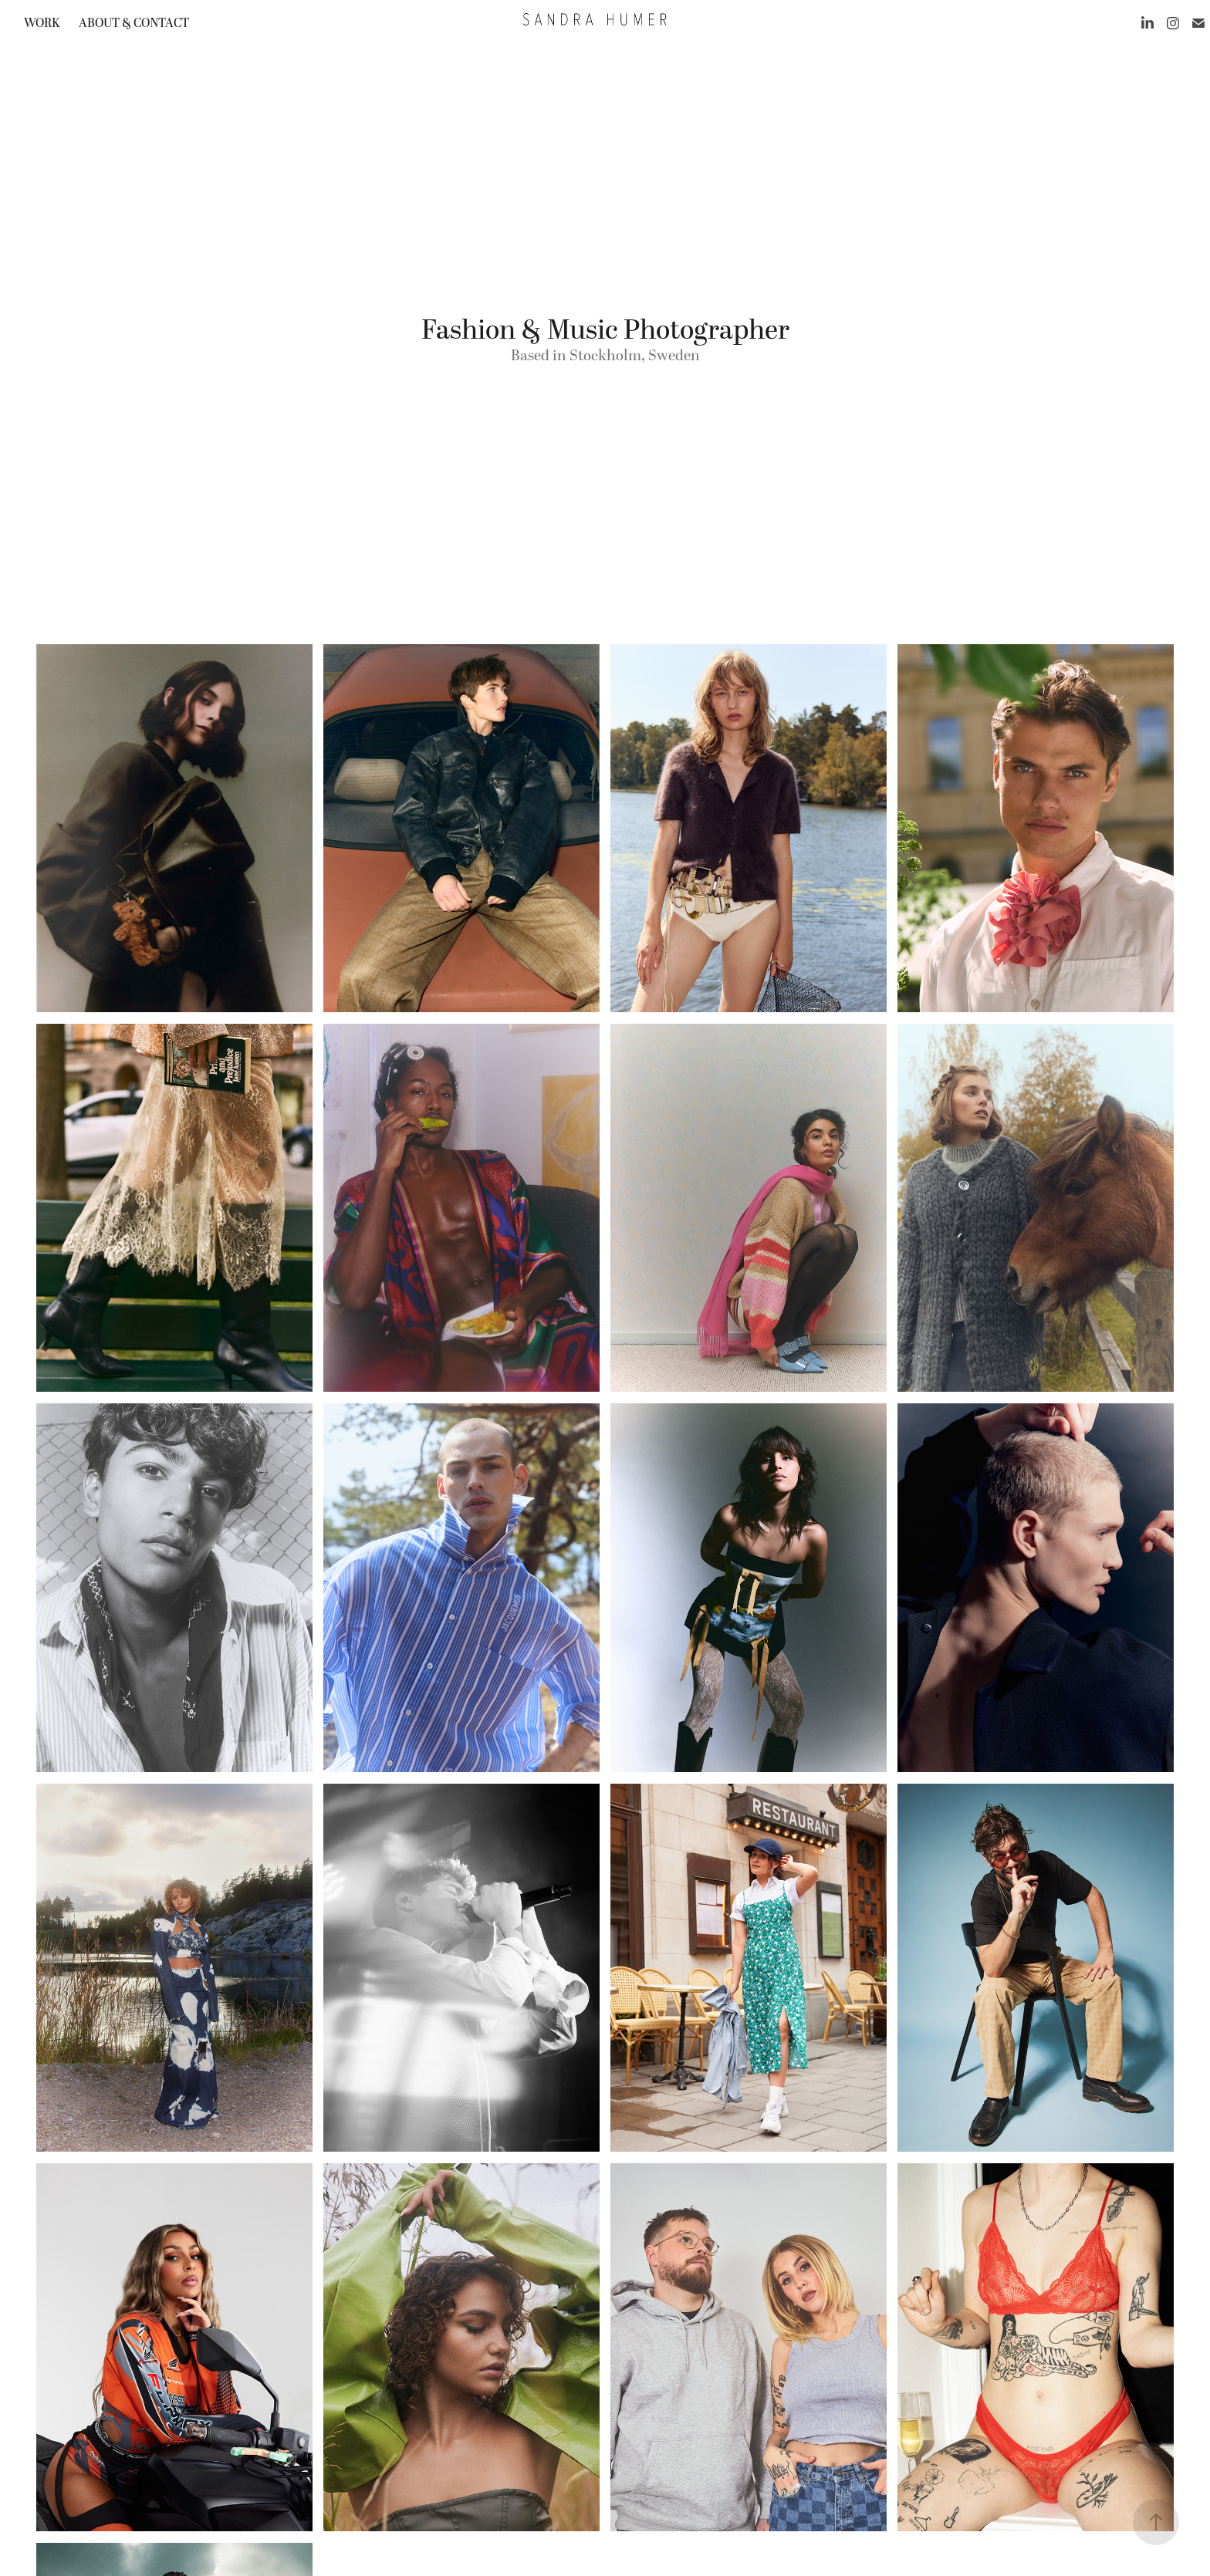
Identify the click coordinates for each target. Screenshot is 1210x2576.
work (41, 23)
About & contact (134, 23)
